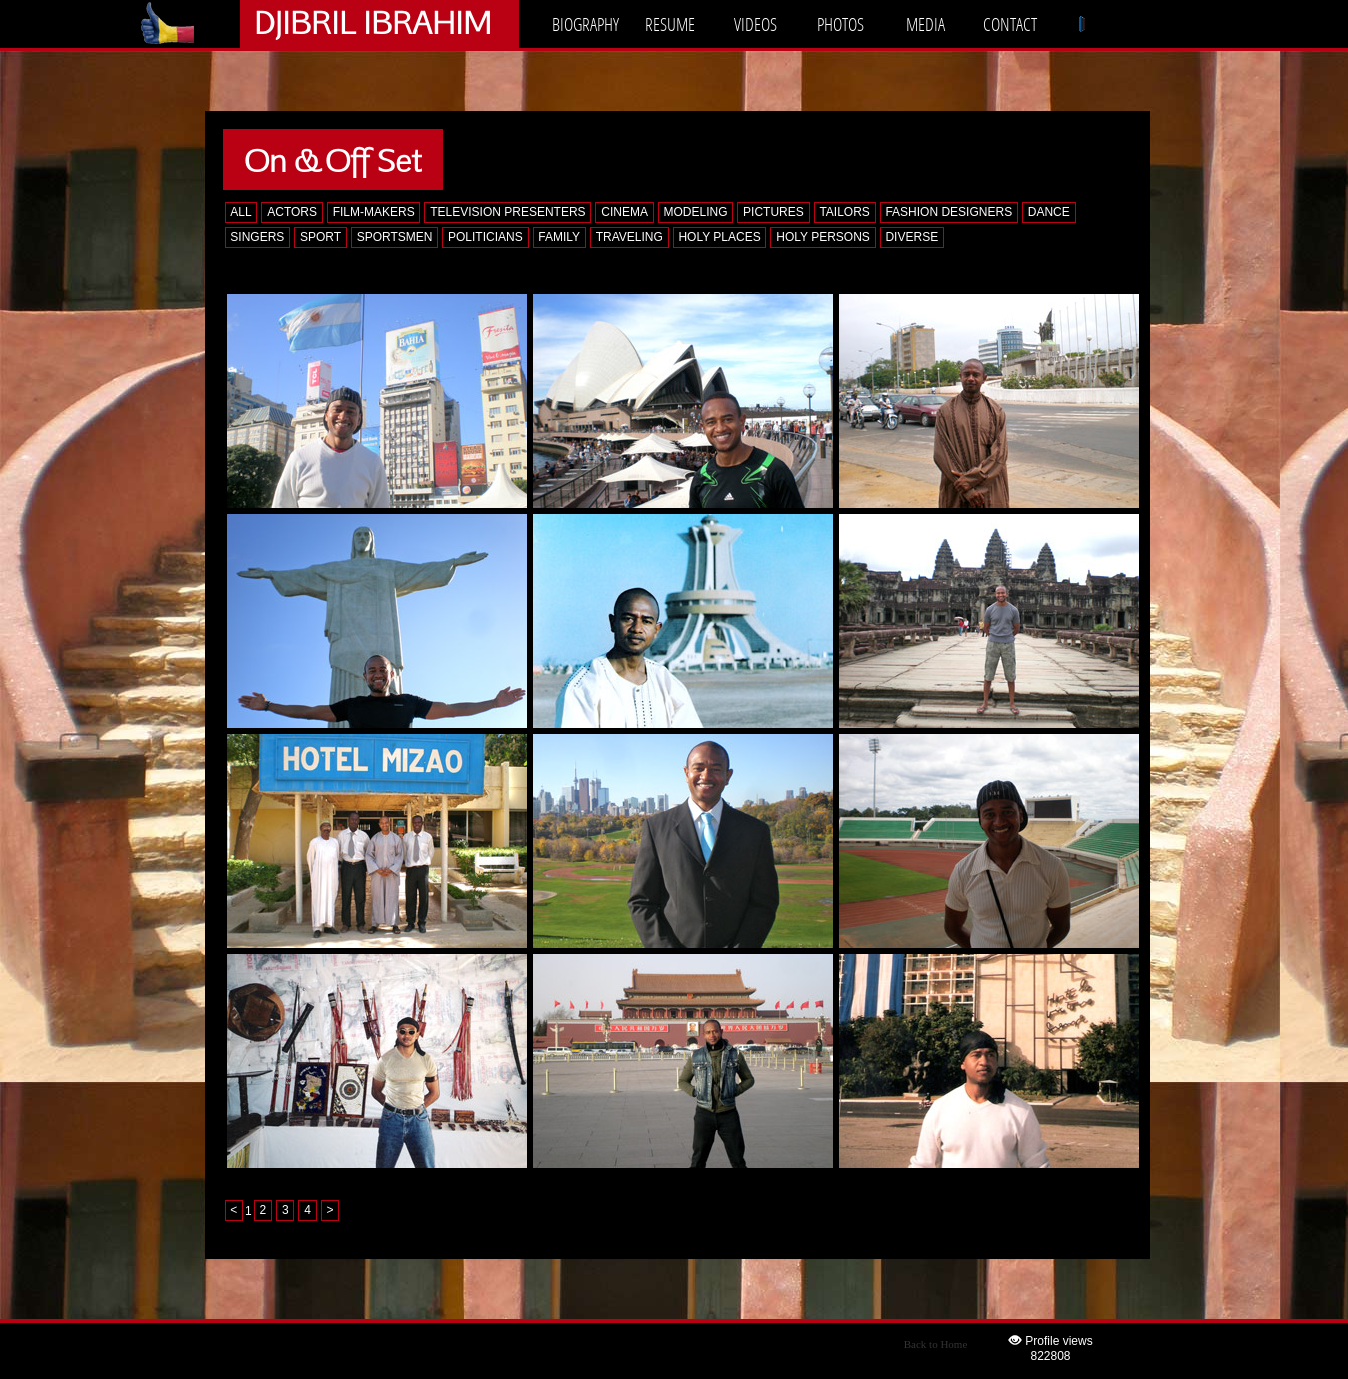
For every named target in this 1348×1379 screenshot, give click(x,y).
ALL (240, 212)
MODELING (695, 212)
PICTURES (773, 212)
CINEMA (624, 212)
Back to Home (936, 1344)
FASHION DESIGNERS (948, 212)
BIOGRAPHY (585, 24)
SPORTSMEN (395, 237)
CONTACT (1010, 24)
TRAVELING (629, 237)
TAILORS (844, 212)
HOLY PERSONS (823, 237)
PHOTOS (840, 24)
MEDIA (925, 24)
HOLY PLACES (719, 237)
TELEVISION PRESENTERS (507, 212)
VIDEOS (755, 24)
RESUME (670, 24)
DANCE (1049, 212)
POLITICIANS (485, 237)
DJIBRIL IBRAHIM (372, 21)
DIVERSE (911, 237)
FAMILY (559, 237)
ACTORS (292, 212)
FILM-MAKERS (374, 212)
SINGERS (257, 237)
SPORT (320, 237)
